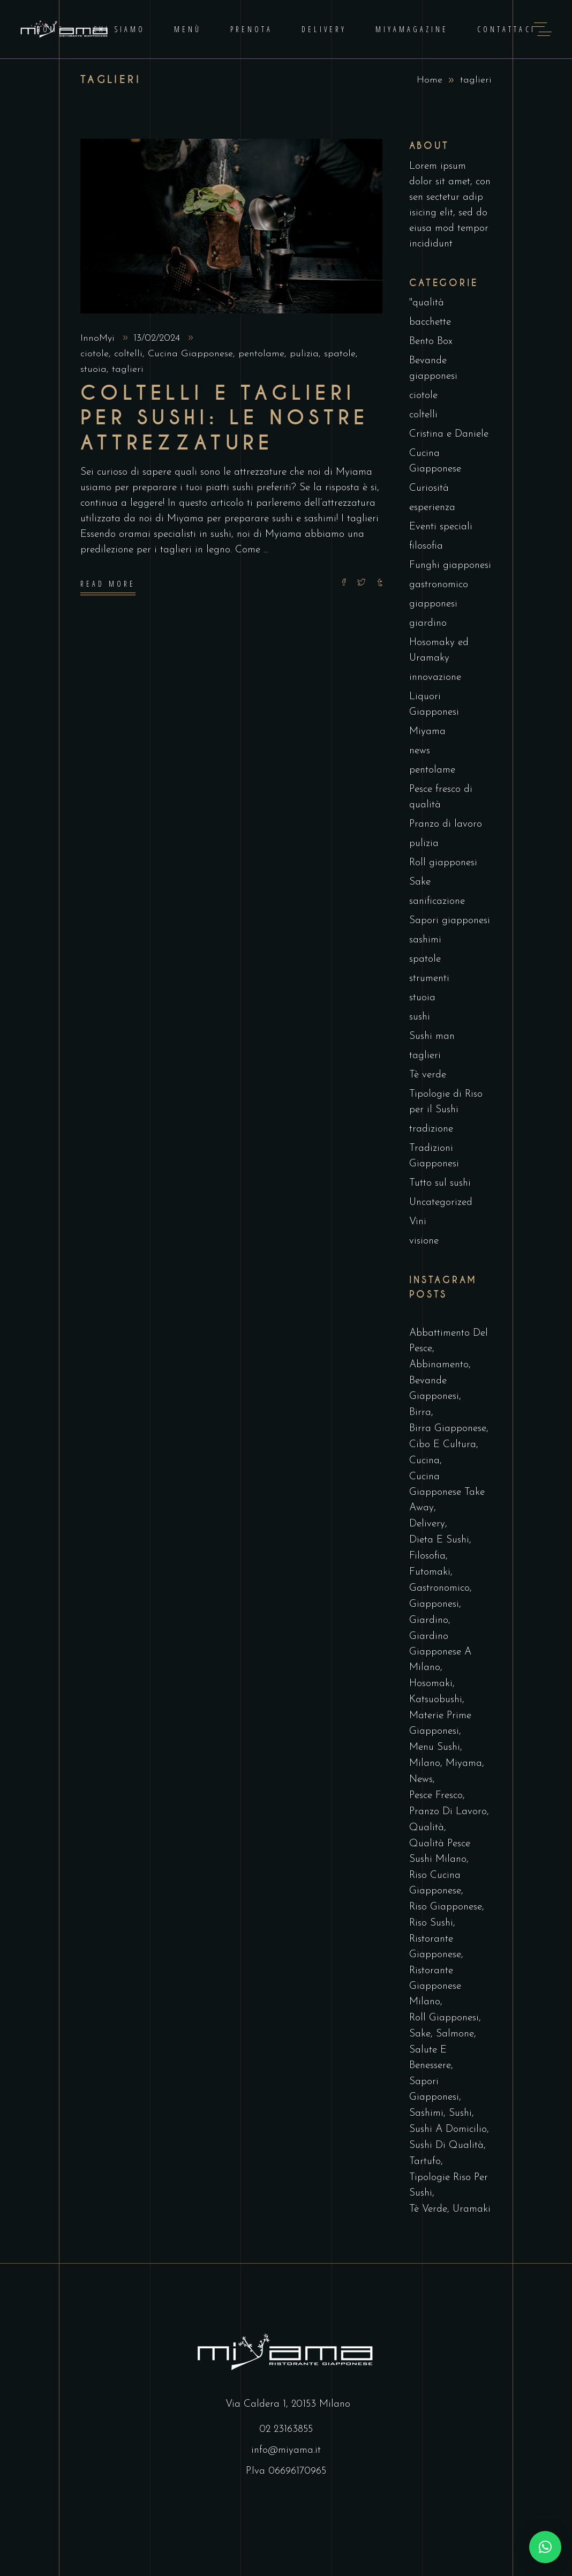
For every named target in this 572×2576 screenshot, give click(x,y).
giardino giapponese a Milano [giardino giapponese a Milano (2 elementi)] (440, 1652)
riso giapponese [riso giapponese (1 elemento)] (445, 1907)
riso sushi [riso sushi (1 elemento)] (431, 1923)
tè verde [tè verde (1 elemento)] (428, 2209)
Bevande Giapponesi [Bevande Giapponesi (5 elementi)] (434, 1389)
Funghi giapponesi (450, 565)
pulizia (304, 354)
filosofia (426, 546)
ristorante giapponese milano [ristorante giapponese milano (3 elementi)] (435, 1986)
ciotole (94, 354)
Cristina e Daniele (448, 434)
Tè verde (427, 1075)
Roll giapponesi (443, 863)
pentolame (261, 354)
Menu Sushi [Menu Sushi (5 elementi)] (434, 1747)
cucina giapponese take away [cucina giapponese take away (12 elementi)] (447, 1492)
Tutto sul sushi (440, 1183)
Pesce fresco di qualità (440, 797)
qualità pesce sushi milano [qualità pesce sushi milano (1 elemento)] (439, 1851)
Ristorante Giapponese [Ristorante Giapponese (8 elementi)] (435, 1947)
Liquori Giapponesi (434, 704)
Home (429, 80)
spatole (340, 354)
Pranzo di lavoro (445, 824)
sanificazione (437, 901)
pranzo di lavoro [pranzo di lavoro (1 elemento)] (448, 1812)
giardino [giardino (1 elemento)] (428, 1620)
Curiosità (429, 488)
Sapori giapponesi (449, 921)
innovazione (435, 677)
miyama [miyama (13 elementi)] (464, 1763)
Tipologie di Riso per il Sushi (446, 1102)
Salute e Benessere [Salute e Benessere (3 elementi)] (430, 2058)
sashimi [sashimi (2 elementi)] (426, 2113)
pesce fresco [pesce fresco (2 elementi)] (436, 1796)
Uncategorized (440, 1202)
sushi (419, 1017)
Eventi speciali (440, 527)
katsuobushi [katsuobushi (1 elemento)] (435, 1700)
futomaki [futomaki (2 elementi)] (429, 1572)
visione (424, 1241)
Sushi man (432, 1036)
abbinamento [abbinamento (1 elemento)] (439, 1365)
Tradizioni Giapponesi (434, 1156)
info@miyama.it (286, 2450)
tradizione (431, 1129)
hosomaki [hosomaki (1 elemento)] (431, 1684)
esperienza (432, 508)
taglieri (128, 369)
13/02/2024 (158, 338)
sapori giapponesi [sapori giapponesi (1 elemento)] (434, 2089)
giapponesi (433, 604)
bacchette (430, 322)
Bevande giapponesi (433, 368)
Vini (417, 1222)
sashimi (425, 940)
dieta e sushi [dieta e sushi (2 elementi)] (439, 1540)
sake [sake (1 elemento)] (420, 2034)
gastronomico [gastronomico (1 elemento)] (439, 1588)
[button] (545, 2547)
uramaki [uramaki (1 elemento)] (472, 2209)
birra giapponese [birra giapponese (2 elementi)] (447, 1429)
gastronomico (438, 585)
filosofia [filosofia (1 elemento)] (427, 1556)
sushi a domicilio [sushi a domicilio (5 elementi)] (448, 2129)
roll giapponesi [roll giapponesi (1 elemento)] (444, 2018)
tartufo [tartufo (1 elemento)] (425, 2161)
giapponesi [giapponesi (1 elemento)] (434, 1604)
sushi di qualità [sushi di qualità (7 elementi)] (446, 2145)
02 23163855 (286, 2429)
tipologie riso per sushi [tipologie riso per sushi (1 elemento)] (448, 2185)
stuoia (93, 369)
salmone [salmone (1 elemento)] (455, 2034)
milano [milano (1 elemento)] (424, 1763)
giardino (428, 623)
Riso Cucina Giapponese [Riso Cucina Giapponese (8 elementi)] (435, 1883)
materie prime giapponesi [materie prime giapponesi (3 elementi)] (440, 1723)
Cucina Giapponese (190, 354)
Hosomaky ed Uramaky (439, 650)
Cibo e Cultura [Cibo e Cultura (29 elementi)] (442, 1445)
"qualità (426, 303)
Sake (420, 882)
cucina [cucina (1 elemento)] (424, 1461)
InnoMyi (99, 338)
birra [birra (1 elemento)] (420, 1412)
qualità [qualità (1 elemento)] (426, 1828)
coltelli (128, 354)
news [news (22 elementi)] (421, 1779)
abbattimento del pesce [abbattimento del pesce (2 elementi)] (448, 1341)
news (419, 751)
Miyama (427, 732)
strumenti (429, 979)
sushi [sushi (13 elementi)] (460, 2113)
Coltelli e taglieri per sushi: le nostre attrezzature (224, 418)
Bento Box (431, 341)
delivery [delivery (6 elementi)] (427, 1524)
